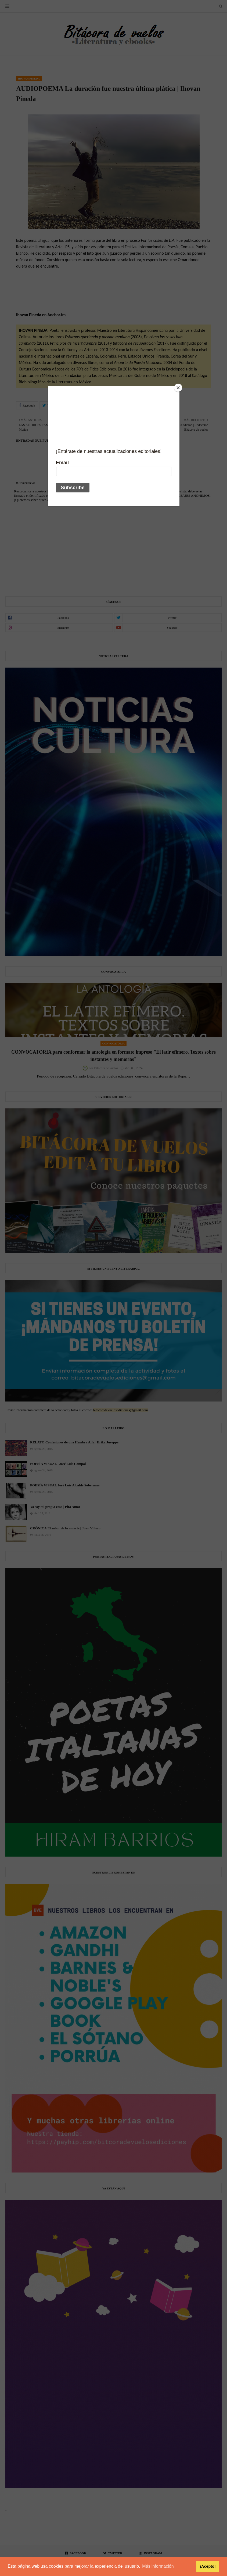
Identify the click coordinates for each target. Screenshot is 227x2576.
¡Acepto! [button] (207, 2566)
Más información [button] (158, 2566)
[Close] (178, 388)
